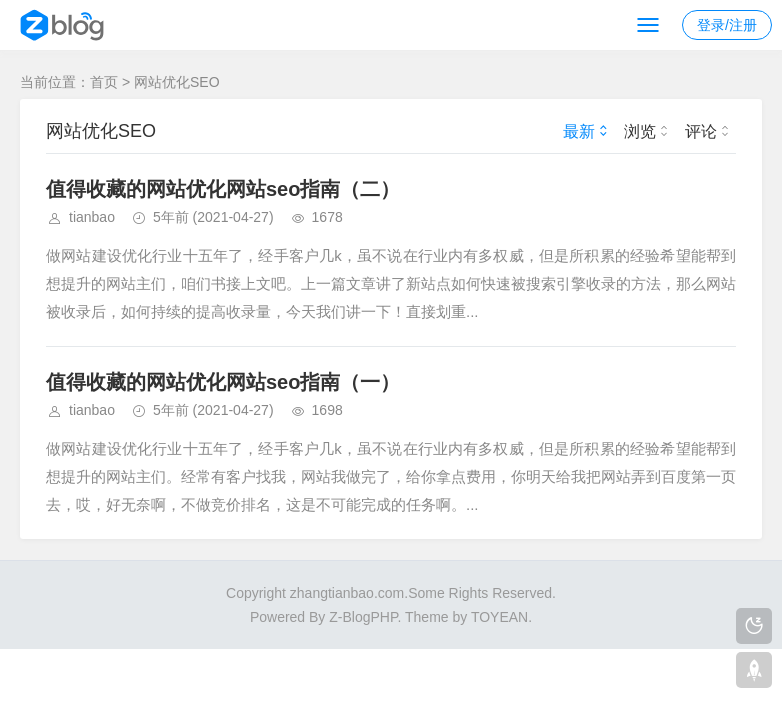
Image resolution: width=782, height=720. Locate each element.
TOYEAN (499, 617)
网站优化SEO (177, 82)
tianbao (92, 217)
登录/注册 (727, 25)
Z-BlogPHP (363, 617)
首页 (104, 82)
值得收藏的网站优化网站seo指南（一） (223, 382)
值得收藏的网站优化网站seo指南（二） (223, 189)
